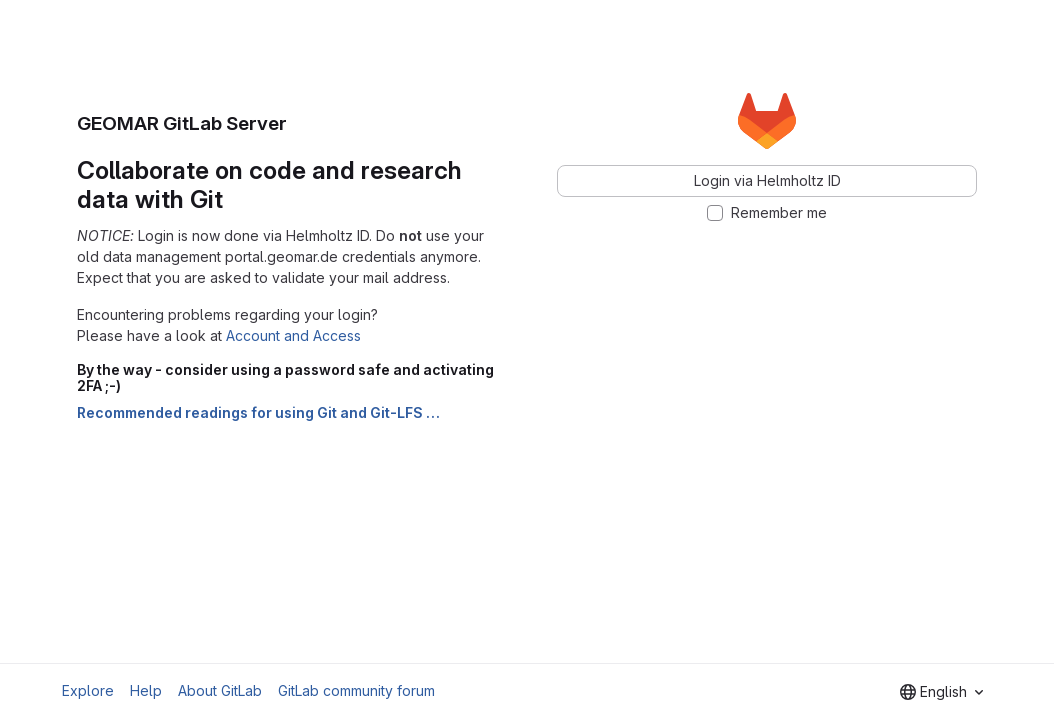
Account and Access (293, 335)
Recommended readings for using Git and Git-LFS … (258, 412)
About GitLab (220, 690)
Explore (88, 690)
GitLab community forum (356, 690)
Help (146, 690)
